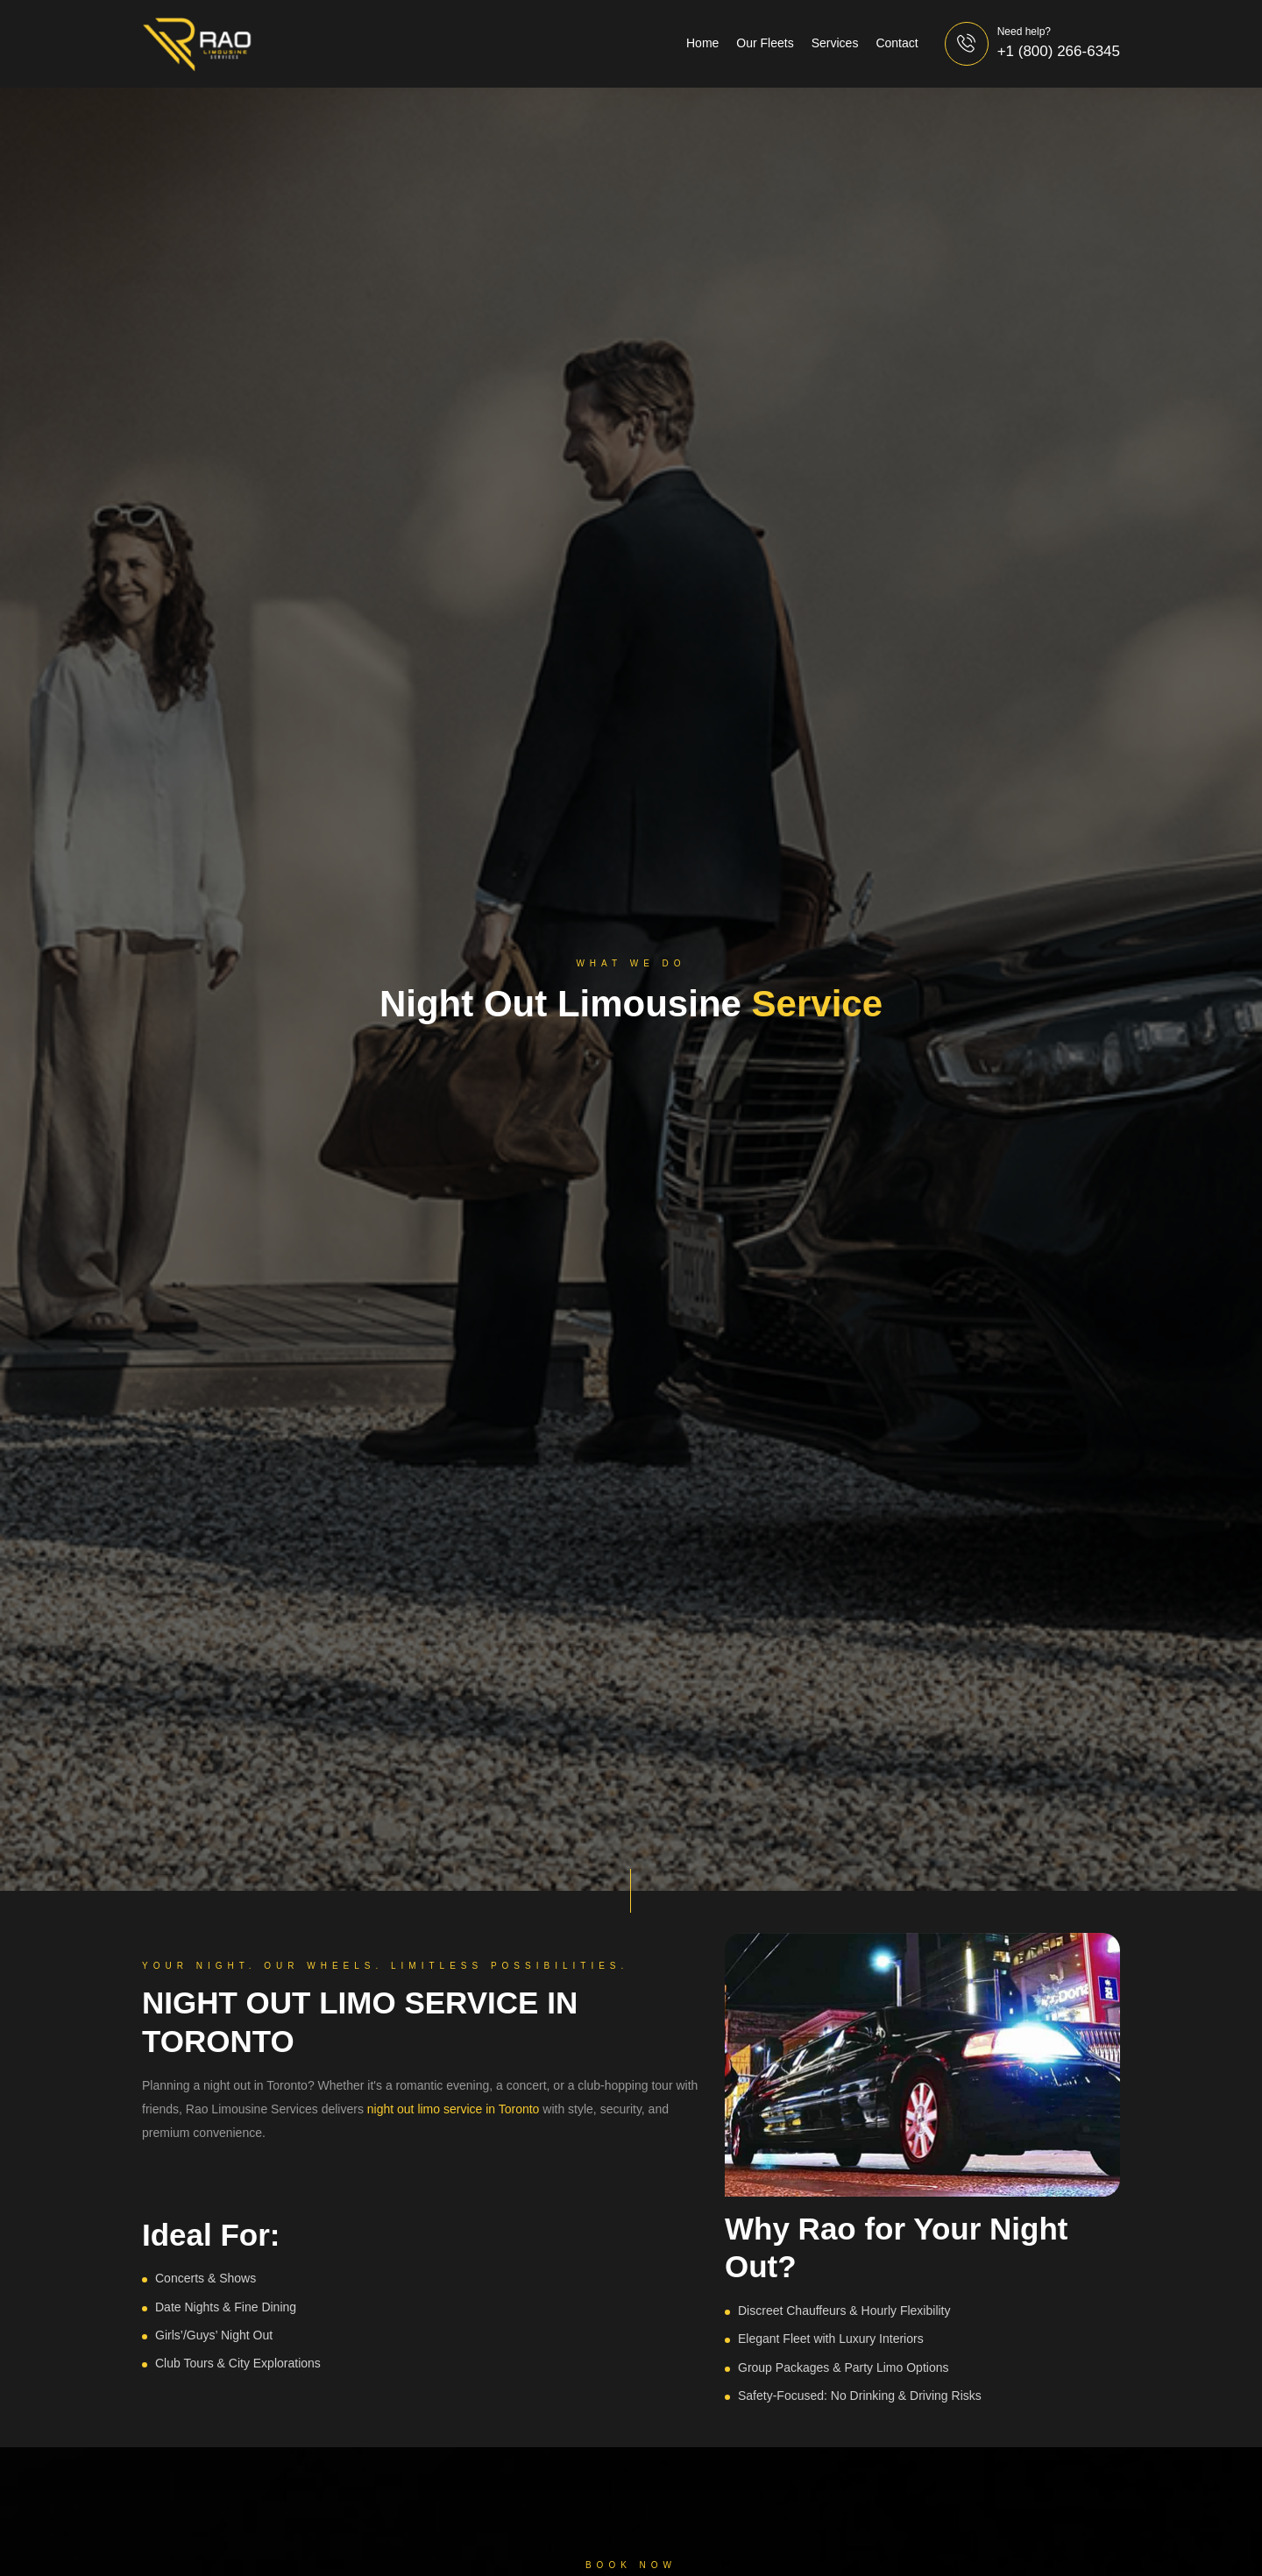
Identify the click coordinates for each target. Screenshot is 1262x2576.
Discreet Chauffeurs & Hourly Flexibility (844, 2311)
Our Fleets (764, 43)
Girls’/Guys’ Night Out (214, 2335)
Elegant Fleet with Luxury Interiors (831, 2339)
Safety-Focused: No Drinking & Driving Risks (860, 2395)
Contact (897, 43)
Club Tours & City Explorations (238, 2363)
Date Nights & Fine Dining (225, 2307)
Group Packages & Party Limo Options (843, 2367)
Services (835, 43)
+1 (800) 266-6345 (1058, 51)
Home (702, 43)
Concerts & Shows (205, 2278)
